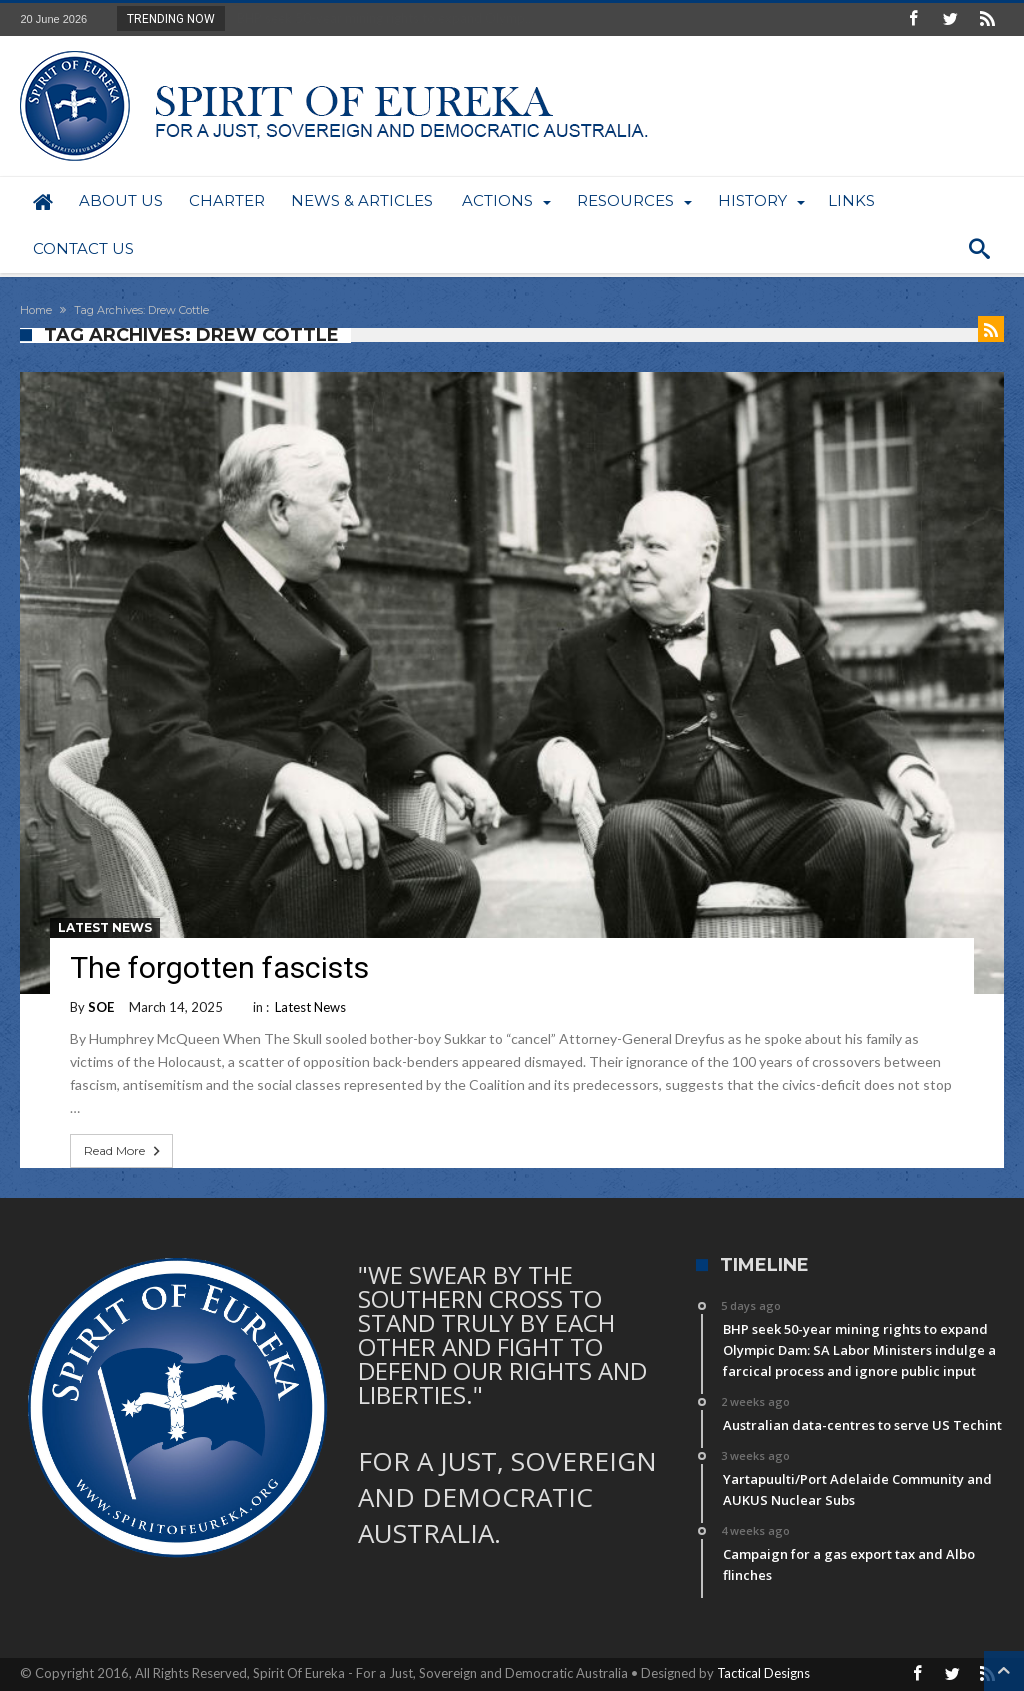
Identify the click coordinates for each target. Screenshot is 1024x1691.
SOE (101, 1007)
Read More (124, 1151)
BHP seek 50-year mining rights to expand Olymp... (381, 18)
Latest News (105, 927)
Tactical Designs (763, 1673)
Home (36, 310)
